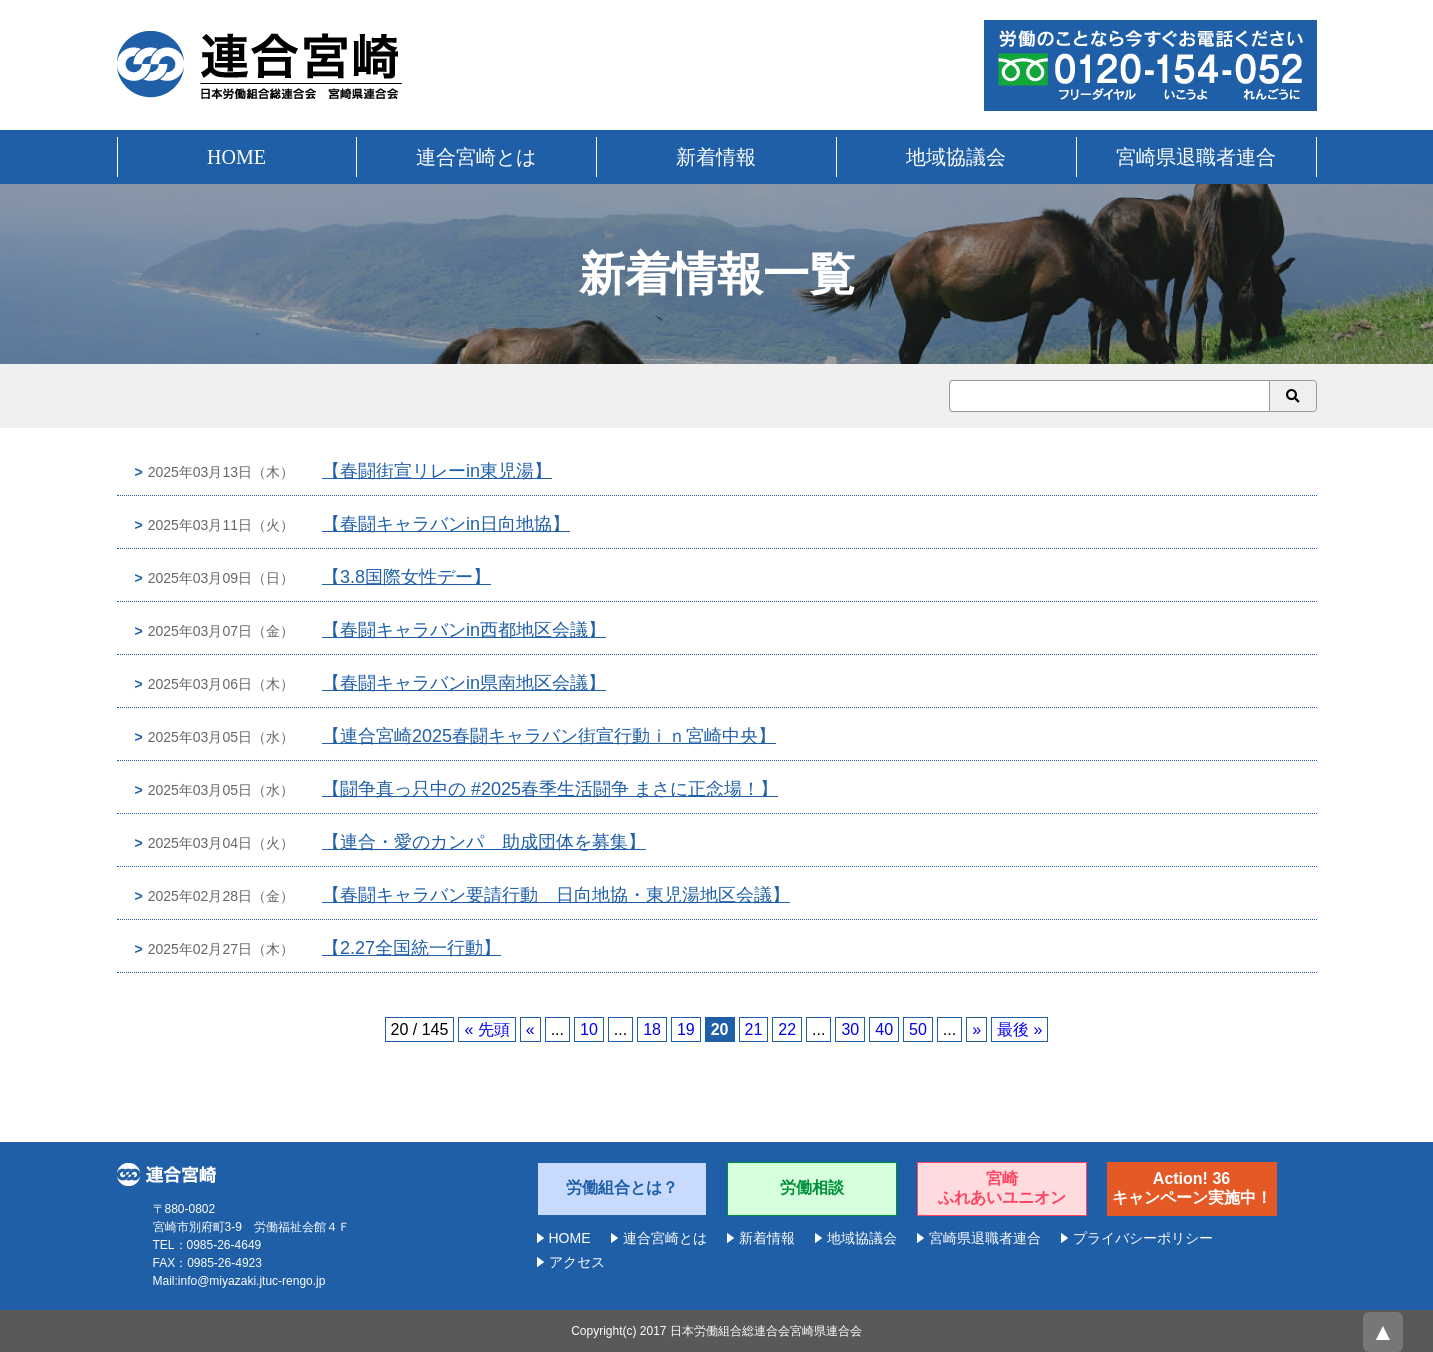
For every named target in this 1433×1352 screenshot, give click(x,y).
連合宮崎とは (476, 157)
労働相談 (812, 1187)
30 (850, 1029)
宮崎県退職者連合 (1196, 157)
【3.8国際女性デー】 (406, 577)
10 (589, 1029)
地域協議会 (956, 157)
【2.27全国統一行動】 (411, 948)
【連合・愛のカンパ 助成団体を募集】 (484, 842)
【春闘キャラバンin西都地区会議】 (464, 630)
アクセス (577, 1262)
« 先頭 (486, 1029)
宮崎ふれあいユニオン (1002, 1188)
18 (652, 1029)
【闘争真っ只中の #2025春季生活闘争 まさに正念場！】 (550, 789)
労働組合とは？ (622, 1187)
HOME (236, 157)
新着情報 (716, 157)
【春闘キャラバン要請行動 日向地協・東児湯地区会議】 (556, 895)
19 (686, 1029)
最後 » (1019, 1029)
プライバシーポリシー (1143, 1238)
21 (754, 1029)
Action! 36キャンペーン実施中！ (1192, 1188)
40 (884, 1029)
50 (918, 1029)
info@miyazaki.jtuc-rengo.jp (252, 1281)
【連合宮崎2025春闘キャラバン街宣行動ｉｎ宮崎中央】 (549, 736)
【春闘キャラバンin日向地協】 (446, 524)
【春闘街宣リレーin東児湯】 (437, 471)
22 (787, 1029)
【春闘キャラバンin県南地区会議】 (464, 683)
